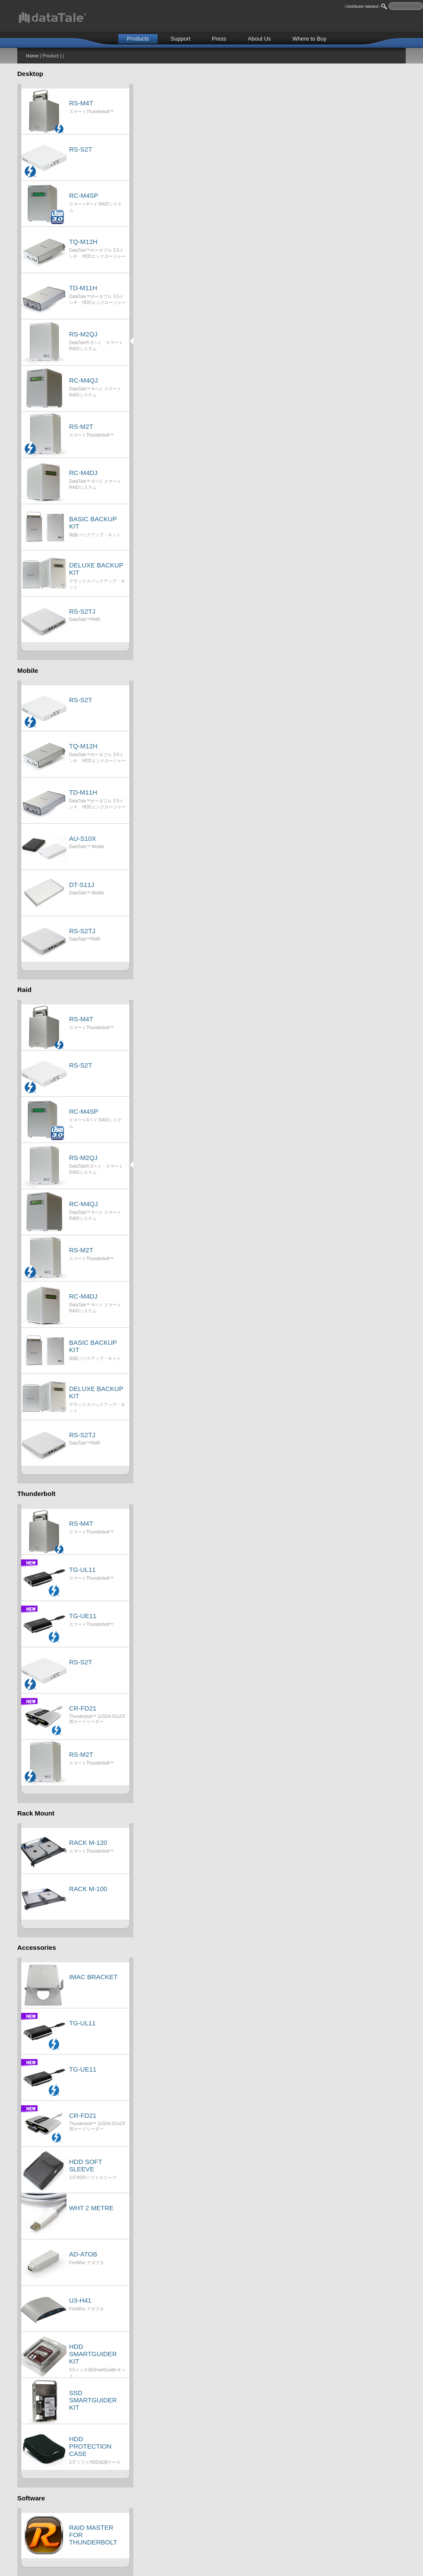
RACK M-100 (88, 1888)
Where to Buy (310, 38)
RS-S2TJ (82, 611)
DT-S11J (81, 884)
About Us (259, 38)
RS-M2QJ (83, 334)
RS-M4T (81, 103)
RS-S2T (80, 149)
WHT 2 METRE (91, 2208)
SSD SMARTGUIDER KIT (93, 2400)
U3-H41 (80, 2300)
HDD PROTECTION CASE (90, 2446)
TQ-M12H (83, 241)
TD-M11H (83, 288)
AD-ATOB (83, 2254)
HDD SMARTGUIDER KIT (93, 2354)
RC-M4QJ (83, 380)
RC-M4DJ (83, 472)
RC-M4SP (83, 195)
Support (180, 38)
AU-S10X (82, 838)
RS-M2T (81, 426)
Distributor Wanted (362, 6)
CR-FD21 (82, 1708)
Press (219, 38)
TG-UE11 (82, 1615)
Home (32, 55)
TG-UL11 (82, 1569)
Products (138, 38)
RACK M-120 (88, 1842)
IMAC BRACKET (93, 1976)
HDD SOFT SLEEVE (85, 2165)
